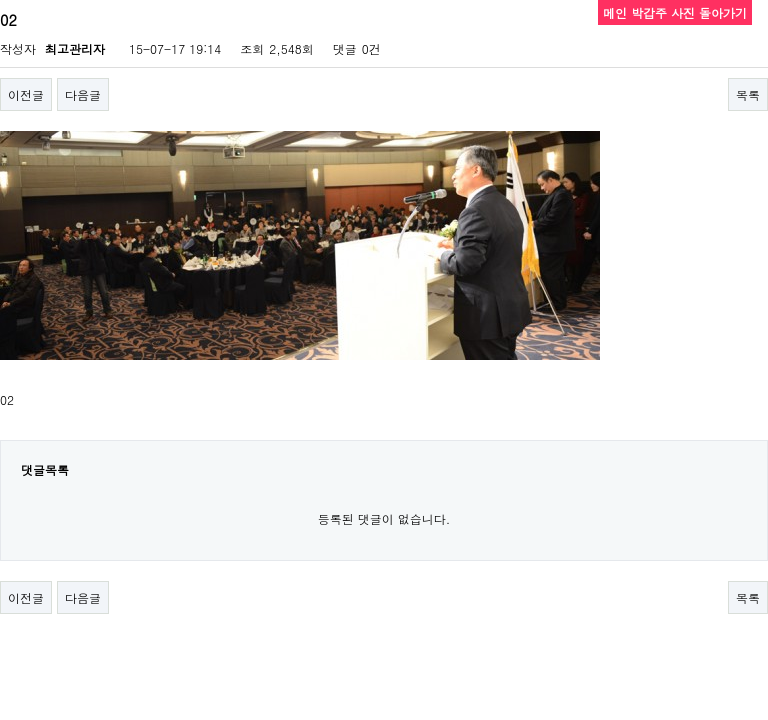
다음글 (83, 94)
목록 (748, 94)
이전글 (26, 94)
